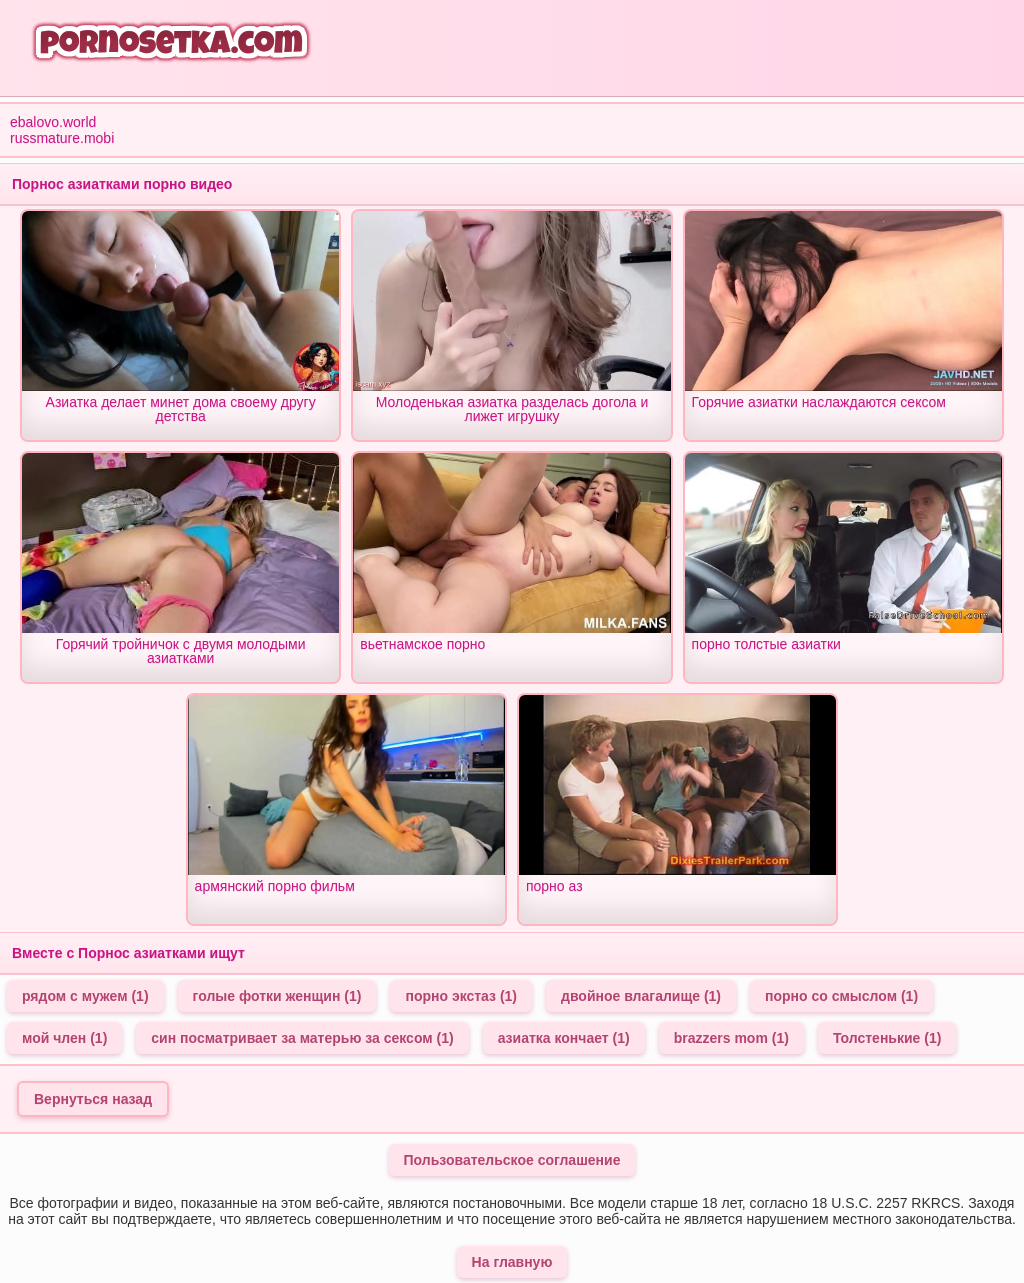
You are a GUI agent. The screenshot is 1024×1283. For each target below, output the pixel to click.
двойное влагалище (641, 996)
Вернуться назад (93, 1099)
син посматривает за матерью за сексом (302, 1038)
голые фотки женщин (277, 996)
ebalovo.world (53, 122)
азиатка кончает (564, 1038)
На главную (512, 1262)
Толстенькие (887, 1038)
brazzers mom (731, 1038)
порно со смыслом (841, 996)
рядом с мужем (85, 996)
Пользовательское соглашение (512, 1160)
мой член (64, 1038)
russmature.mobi (62, 138)
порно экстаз (461, 996)
